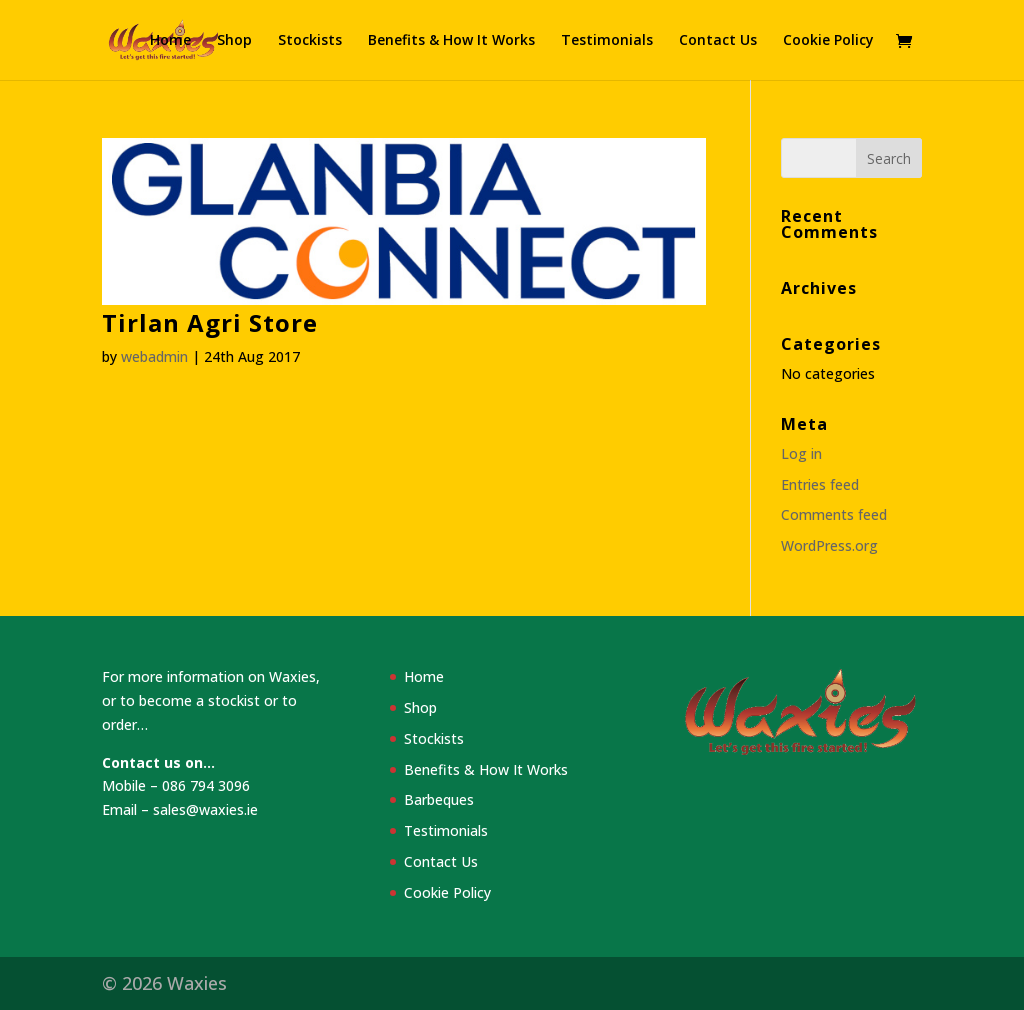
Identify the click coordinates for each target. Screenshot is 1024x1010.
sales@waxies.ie (205, 809)
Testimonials (607, 41)
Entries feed (820, 484)
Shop (234, 41)
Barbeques (439, 799)
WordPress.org (829, 545)
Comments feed (834, 514)
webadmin (154, 356)
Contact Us (718, 41)
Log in (801, 453)
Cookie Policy (828, 41)
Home (170, 41)
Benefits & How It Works (451, 41)
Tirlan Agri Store (210, 322)
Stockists (310, 41)
